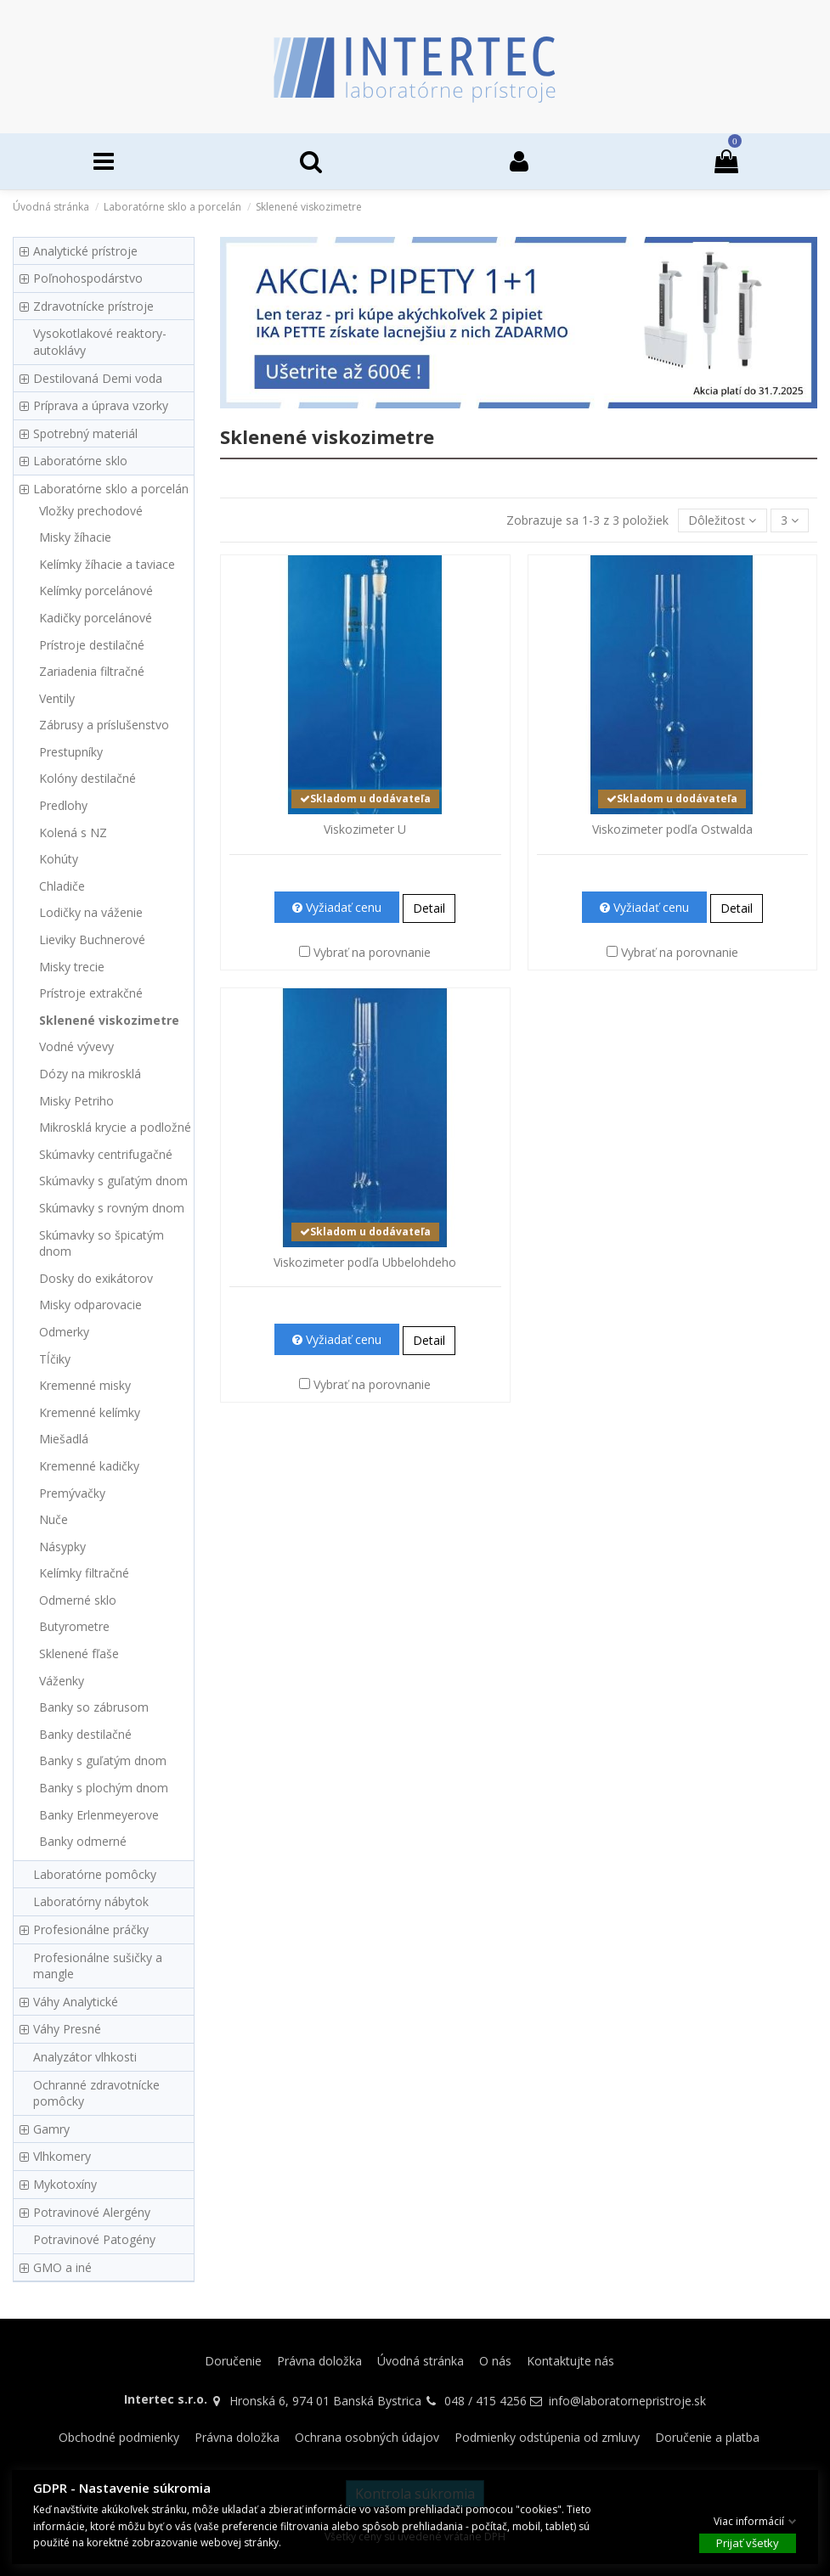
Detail (429, 908)
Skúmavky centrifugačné (105, 1154)
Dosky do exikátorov (96, 1278)
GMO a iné (62, 2267)
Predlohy (63, 805)
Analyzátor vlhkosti (85, 2057)
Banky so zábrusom (94, 1707)
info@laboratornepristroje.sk (627, 2401)
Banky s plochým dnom (103, 1788)
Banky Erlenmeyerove (99, 1815)
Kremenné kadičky (89, 1466)
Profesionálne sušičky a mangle (97, 1966)
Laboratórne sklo (80, 461)
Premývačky (72, 1493)
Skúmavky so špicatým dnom (101, 1243)
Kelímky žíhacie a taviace (107, 564)
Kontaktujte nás (570, 2361)
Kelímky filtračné (84, 1573)
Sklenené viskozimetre (109, 1020)
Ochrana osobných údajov (367, 2437)
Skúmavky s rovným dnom (111, 1208)
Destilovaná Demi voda (97, 378)
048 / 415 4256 (485, 2401)
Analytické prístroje (85, 251)
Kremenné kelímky (89, 1412)
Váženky (61, 1681)
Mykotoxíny (65, 2184)
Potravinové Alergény (91, 2212)
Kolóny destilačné (87, 778)
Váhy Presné (67, 2029)
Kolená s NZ (73, 832)
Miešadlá (63, 1439)
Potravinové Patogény (94, 2239)
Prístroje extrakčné (91, 993)
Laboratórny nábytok (91, 1901)
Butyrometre (74, 1626)
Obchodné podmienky (119, 2437)
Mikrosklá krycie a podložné (115, 1127)
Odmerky (64, 1332)
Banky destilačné (85, 1734)
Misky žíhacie (75, 537)
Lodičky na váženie (91, 912)
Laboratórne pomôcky (94, 1874)
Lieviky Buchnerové (92, 939)
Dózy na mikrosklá (90, 1074)
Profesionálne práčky (91, 1929)
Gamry (51, 2129)
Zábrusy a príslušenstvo (104, 725)
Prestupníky (71, 752)
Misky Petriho (76, 1101)
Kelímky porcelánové (96, 590)
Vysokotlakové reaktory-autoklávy (100, 341)
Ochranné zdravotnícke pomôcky (96, 2093)
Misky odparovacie (90, 1304)
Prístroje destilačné (91, 645)
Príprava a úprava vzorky (100, 405)
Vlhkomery (62, 2156)
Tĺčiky (55, 1359)
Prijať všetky (747, 2543)
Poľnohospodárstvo (88, 278)
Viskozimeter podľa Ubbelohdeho (365, 1262)
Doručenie (233, 2361)
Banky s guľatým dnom (103, 1760)
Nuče (53, 1519)
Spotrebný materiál (85, 433)
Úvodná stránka (420, 2361)
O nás (495, 2361)
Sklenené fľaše (79, 1653)
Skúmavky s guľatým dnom (113, 1181)
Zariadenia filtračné (91, 671)
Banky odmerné (83, 1841)
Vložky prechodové (91, 511)
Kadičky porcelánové (95, 618)
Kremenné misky (85, 1385)
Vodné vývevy (76, 1046)
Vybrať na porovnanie (372, 952)
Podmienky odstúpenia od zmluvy (547, 2437)
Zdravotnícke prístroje (93, 306)
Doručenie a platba (707, 2437)
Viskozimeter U (365, 829)
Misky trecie (71, 967)
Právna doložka (319, 2361)
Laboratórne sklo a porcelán (111, 489)
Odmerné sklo (77, 1600)
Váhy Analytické (75, 2002)
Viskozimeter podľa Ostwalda (672, 829)
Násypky (62, 1546)
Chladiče (62, 886)
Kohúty (58, 859)
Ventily (57, 698)
